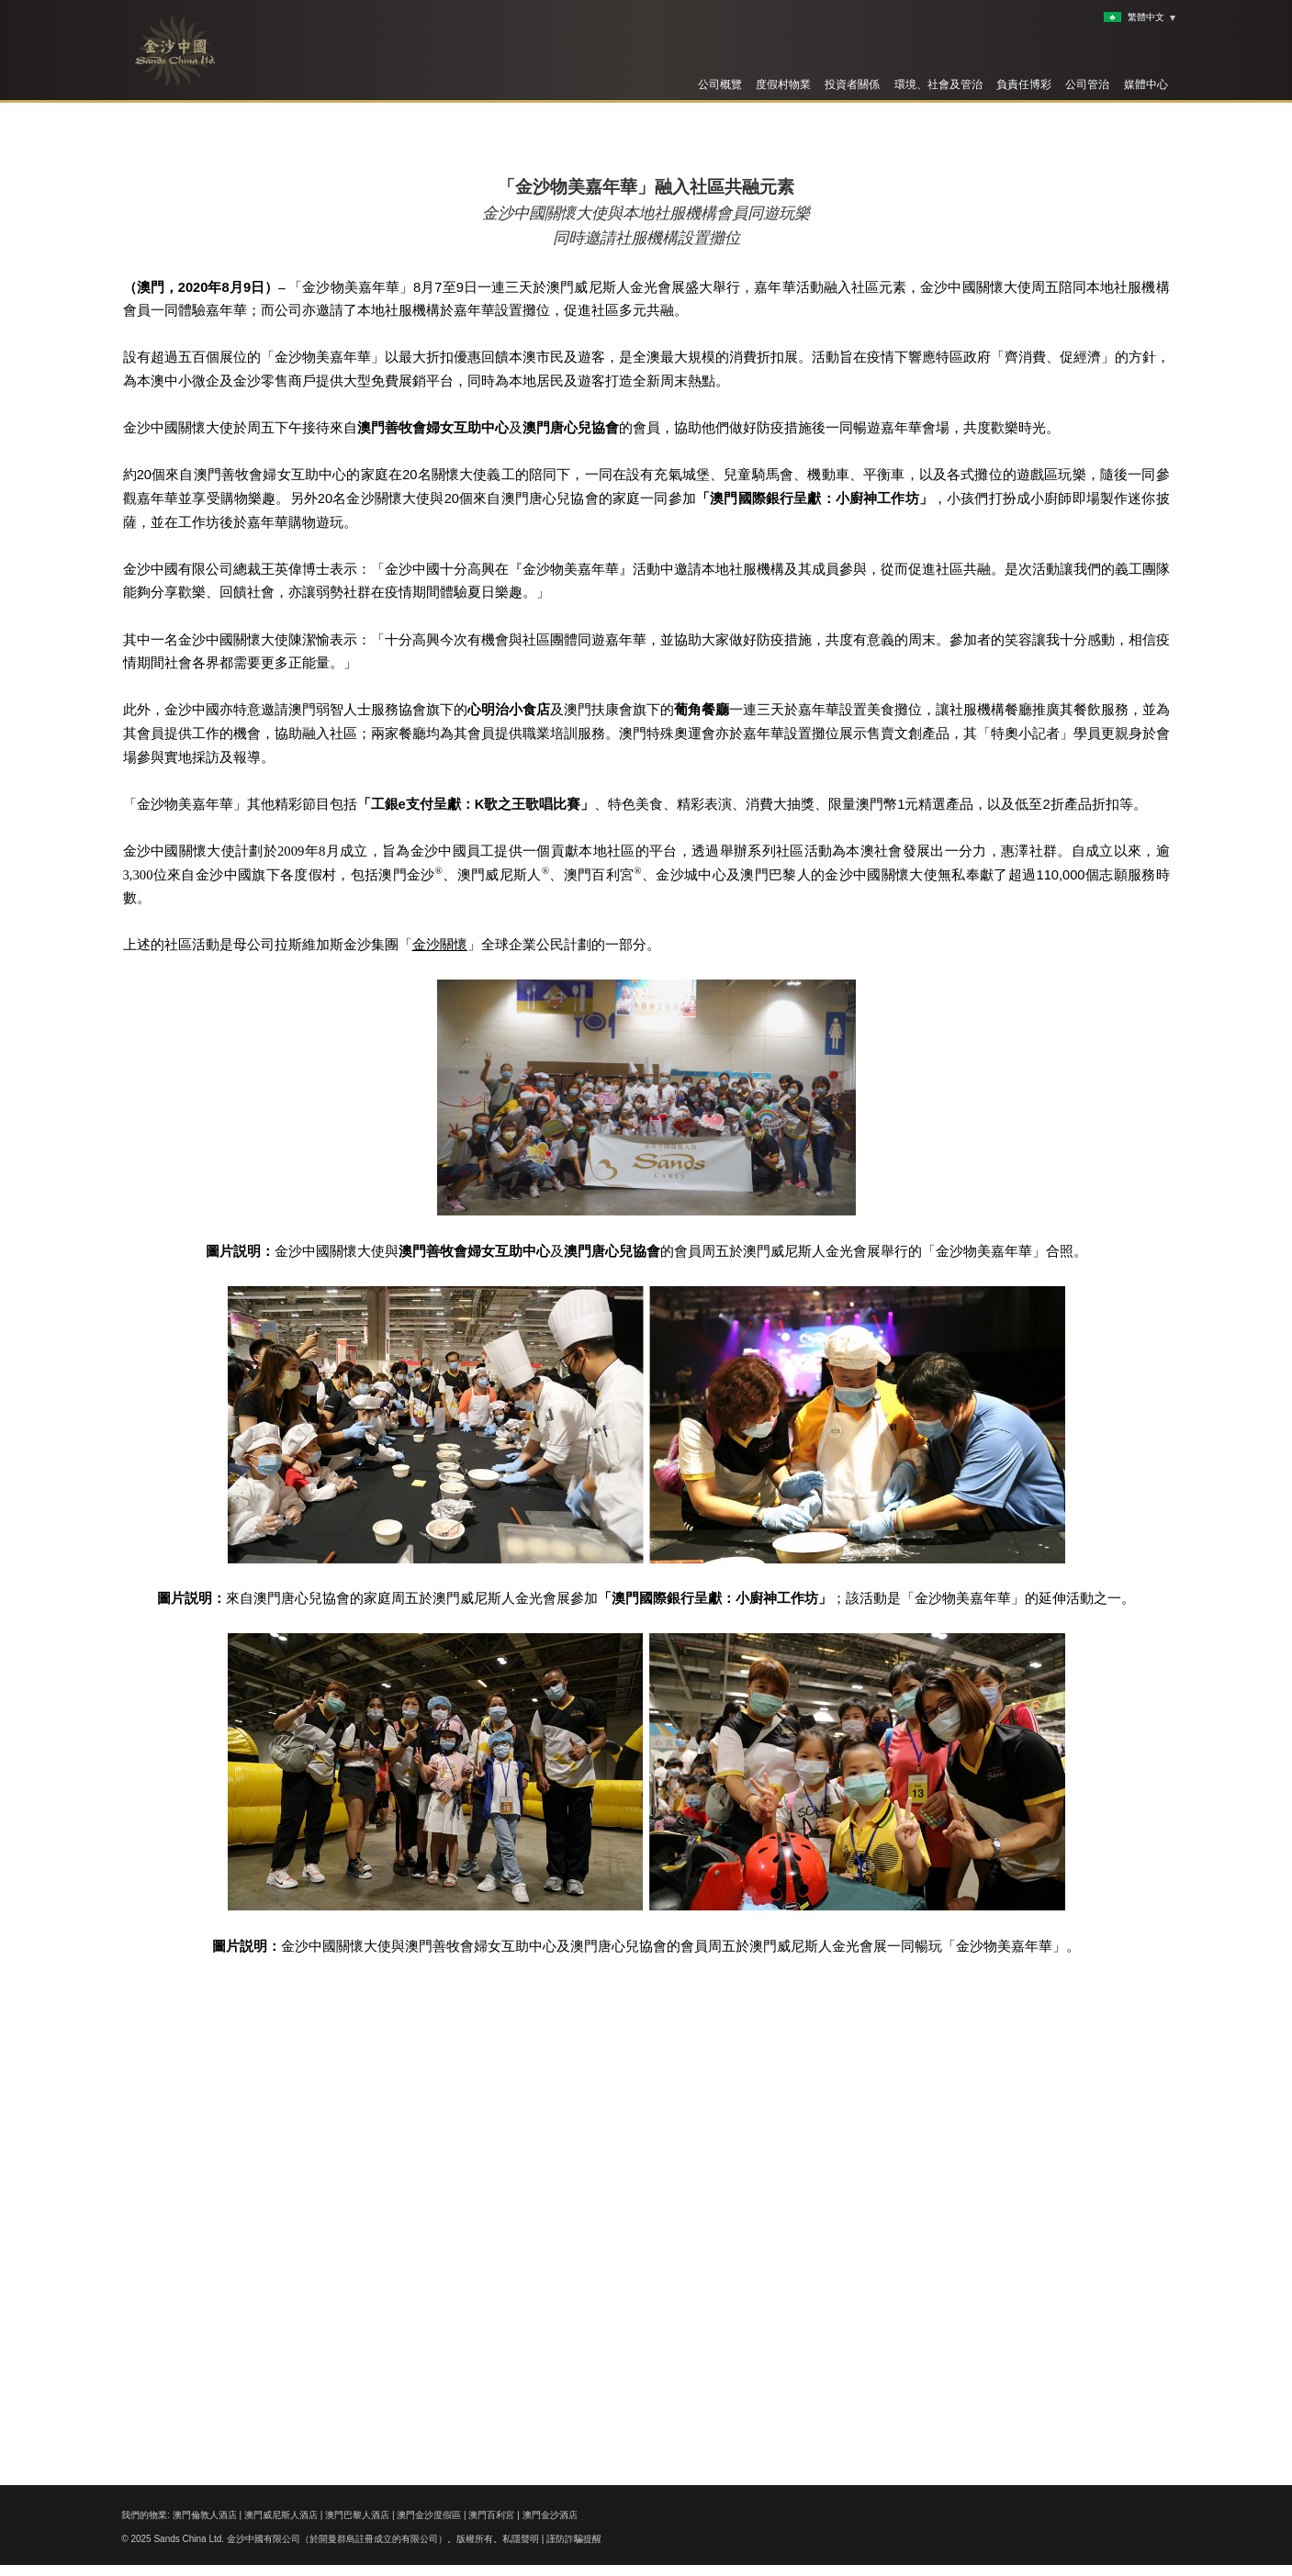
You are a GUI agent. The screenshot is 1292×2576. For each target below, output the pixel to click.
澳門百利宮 (491, 2515)
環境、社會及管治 (938, 84)
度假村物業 (783, 84)
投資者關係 (852, 84)
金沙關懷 (439, 1431)
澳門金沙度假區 (429, 2515)
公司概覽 (720, 84)
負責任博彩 (1023, 84)
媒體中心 (1146, 84)
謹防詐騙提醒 (573, 2539)
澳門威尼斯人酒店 (281, 2515)
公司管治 (1087, 84)
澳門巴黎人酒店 (357, 2515)
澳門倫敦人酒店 (205, 2515)
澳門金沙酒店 (550, 2515)
